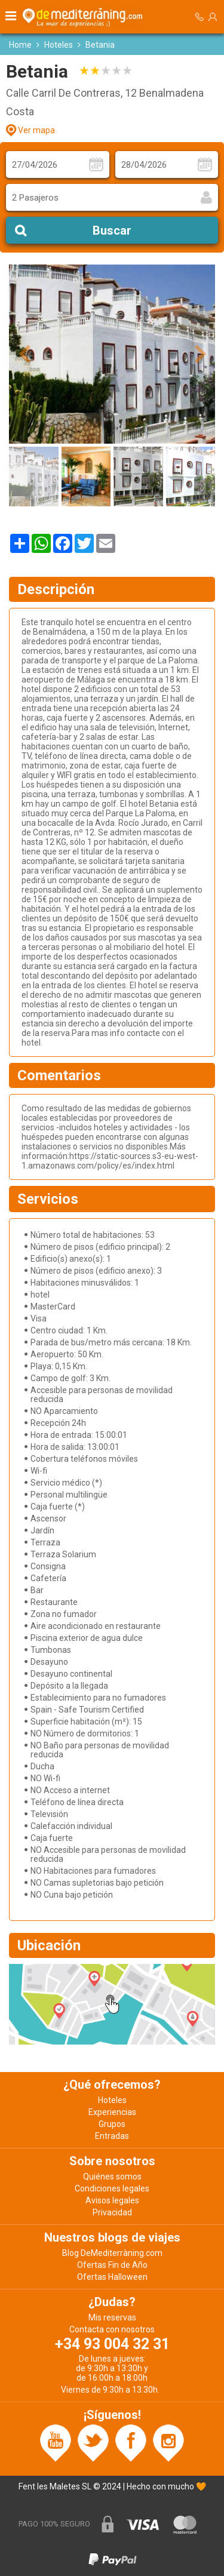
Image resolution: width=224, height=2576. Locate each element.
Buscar (112, 230)
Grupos (112, 2124)
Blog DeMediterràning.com (112, 2253)
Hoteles (58, 45)
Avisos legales (112, 2200)
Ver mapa (36, 130)
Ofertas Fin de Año (112, 2265)
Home (20, 45)
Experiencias (112, 2112)
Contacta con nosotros (112, 2329)
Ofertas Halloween (112, 2277)
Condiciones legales (112, 2188)
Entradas (112, 2136)
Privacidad (112, 2212)
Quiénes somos (112, 2176)
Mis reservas (112, 2317)
